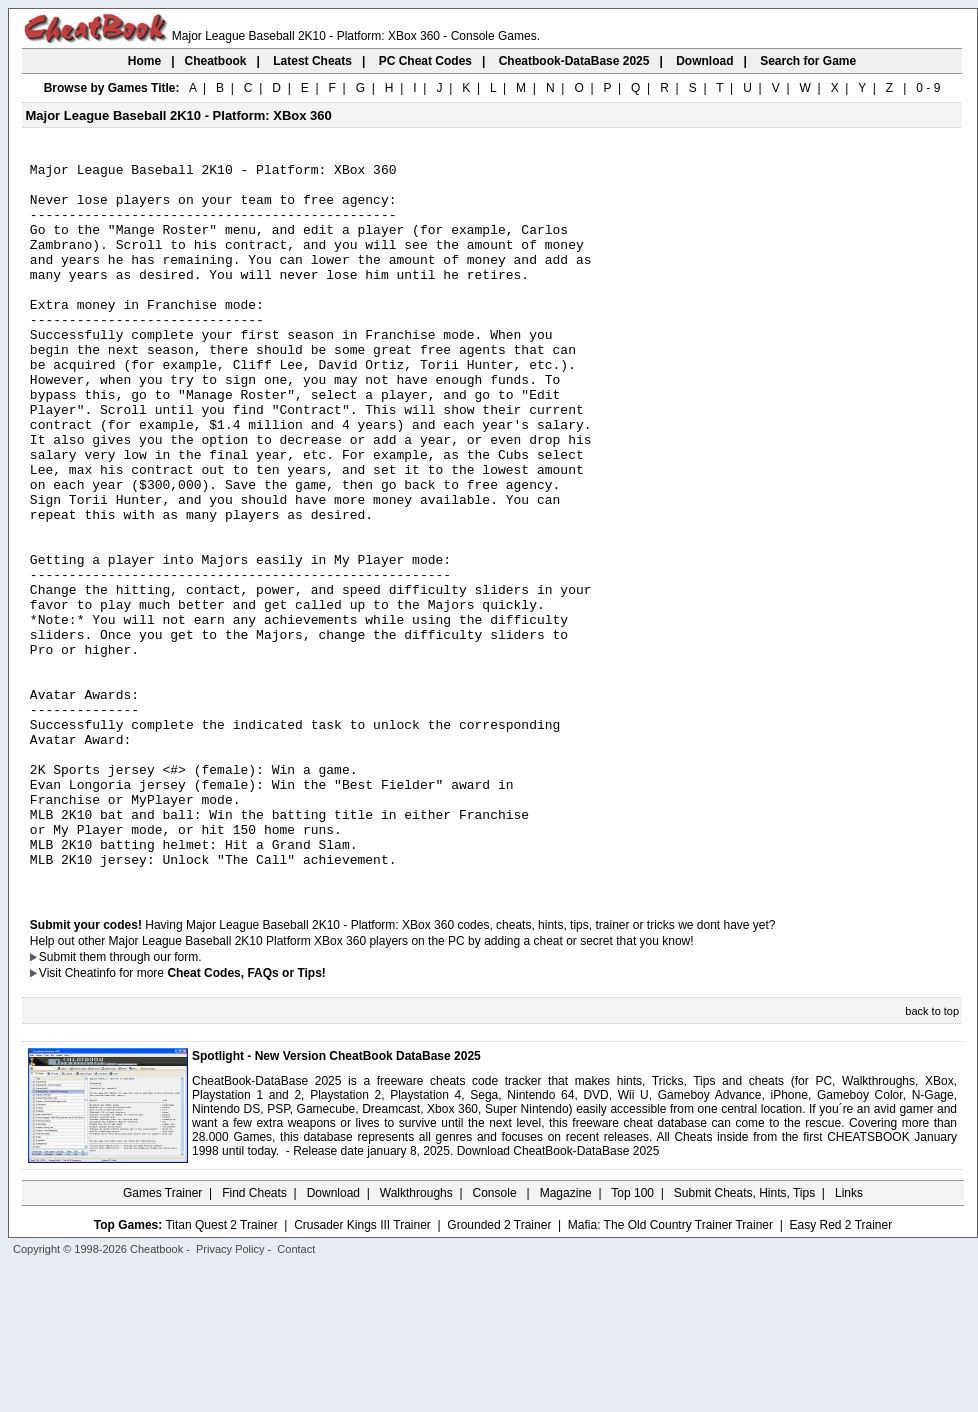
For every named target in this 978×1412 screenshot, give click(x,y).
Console (496, 1337)
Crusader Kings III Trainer (362, 1369)
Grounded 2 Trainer (499, 1369)
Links (849, 1337)
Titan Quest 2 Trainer (221, 1369)
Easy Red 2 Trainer (840, 1369)
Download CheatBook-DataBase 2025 (558, 1295)
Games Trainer (162, 1337)
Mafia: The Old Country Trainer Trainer (670, 1369)
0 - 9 (928, 88)
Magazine (566, 1337)
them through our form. (141, 1101)
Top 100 (632, 1337)
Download (333, 1337)
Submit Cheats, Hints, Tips (744, 1337)
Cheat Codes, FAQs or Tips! (246, 1117)
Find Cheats (254, 1337)
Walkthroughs (416, 1337)
